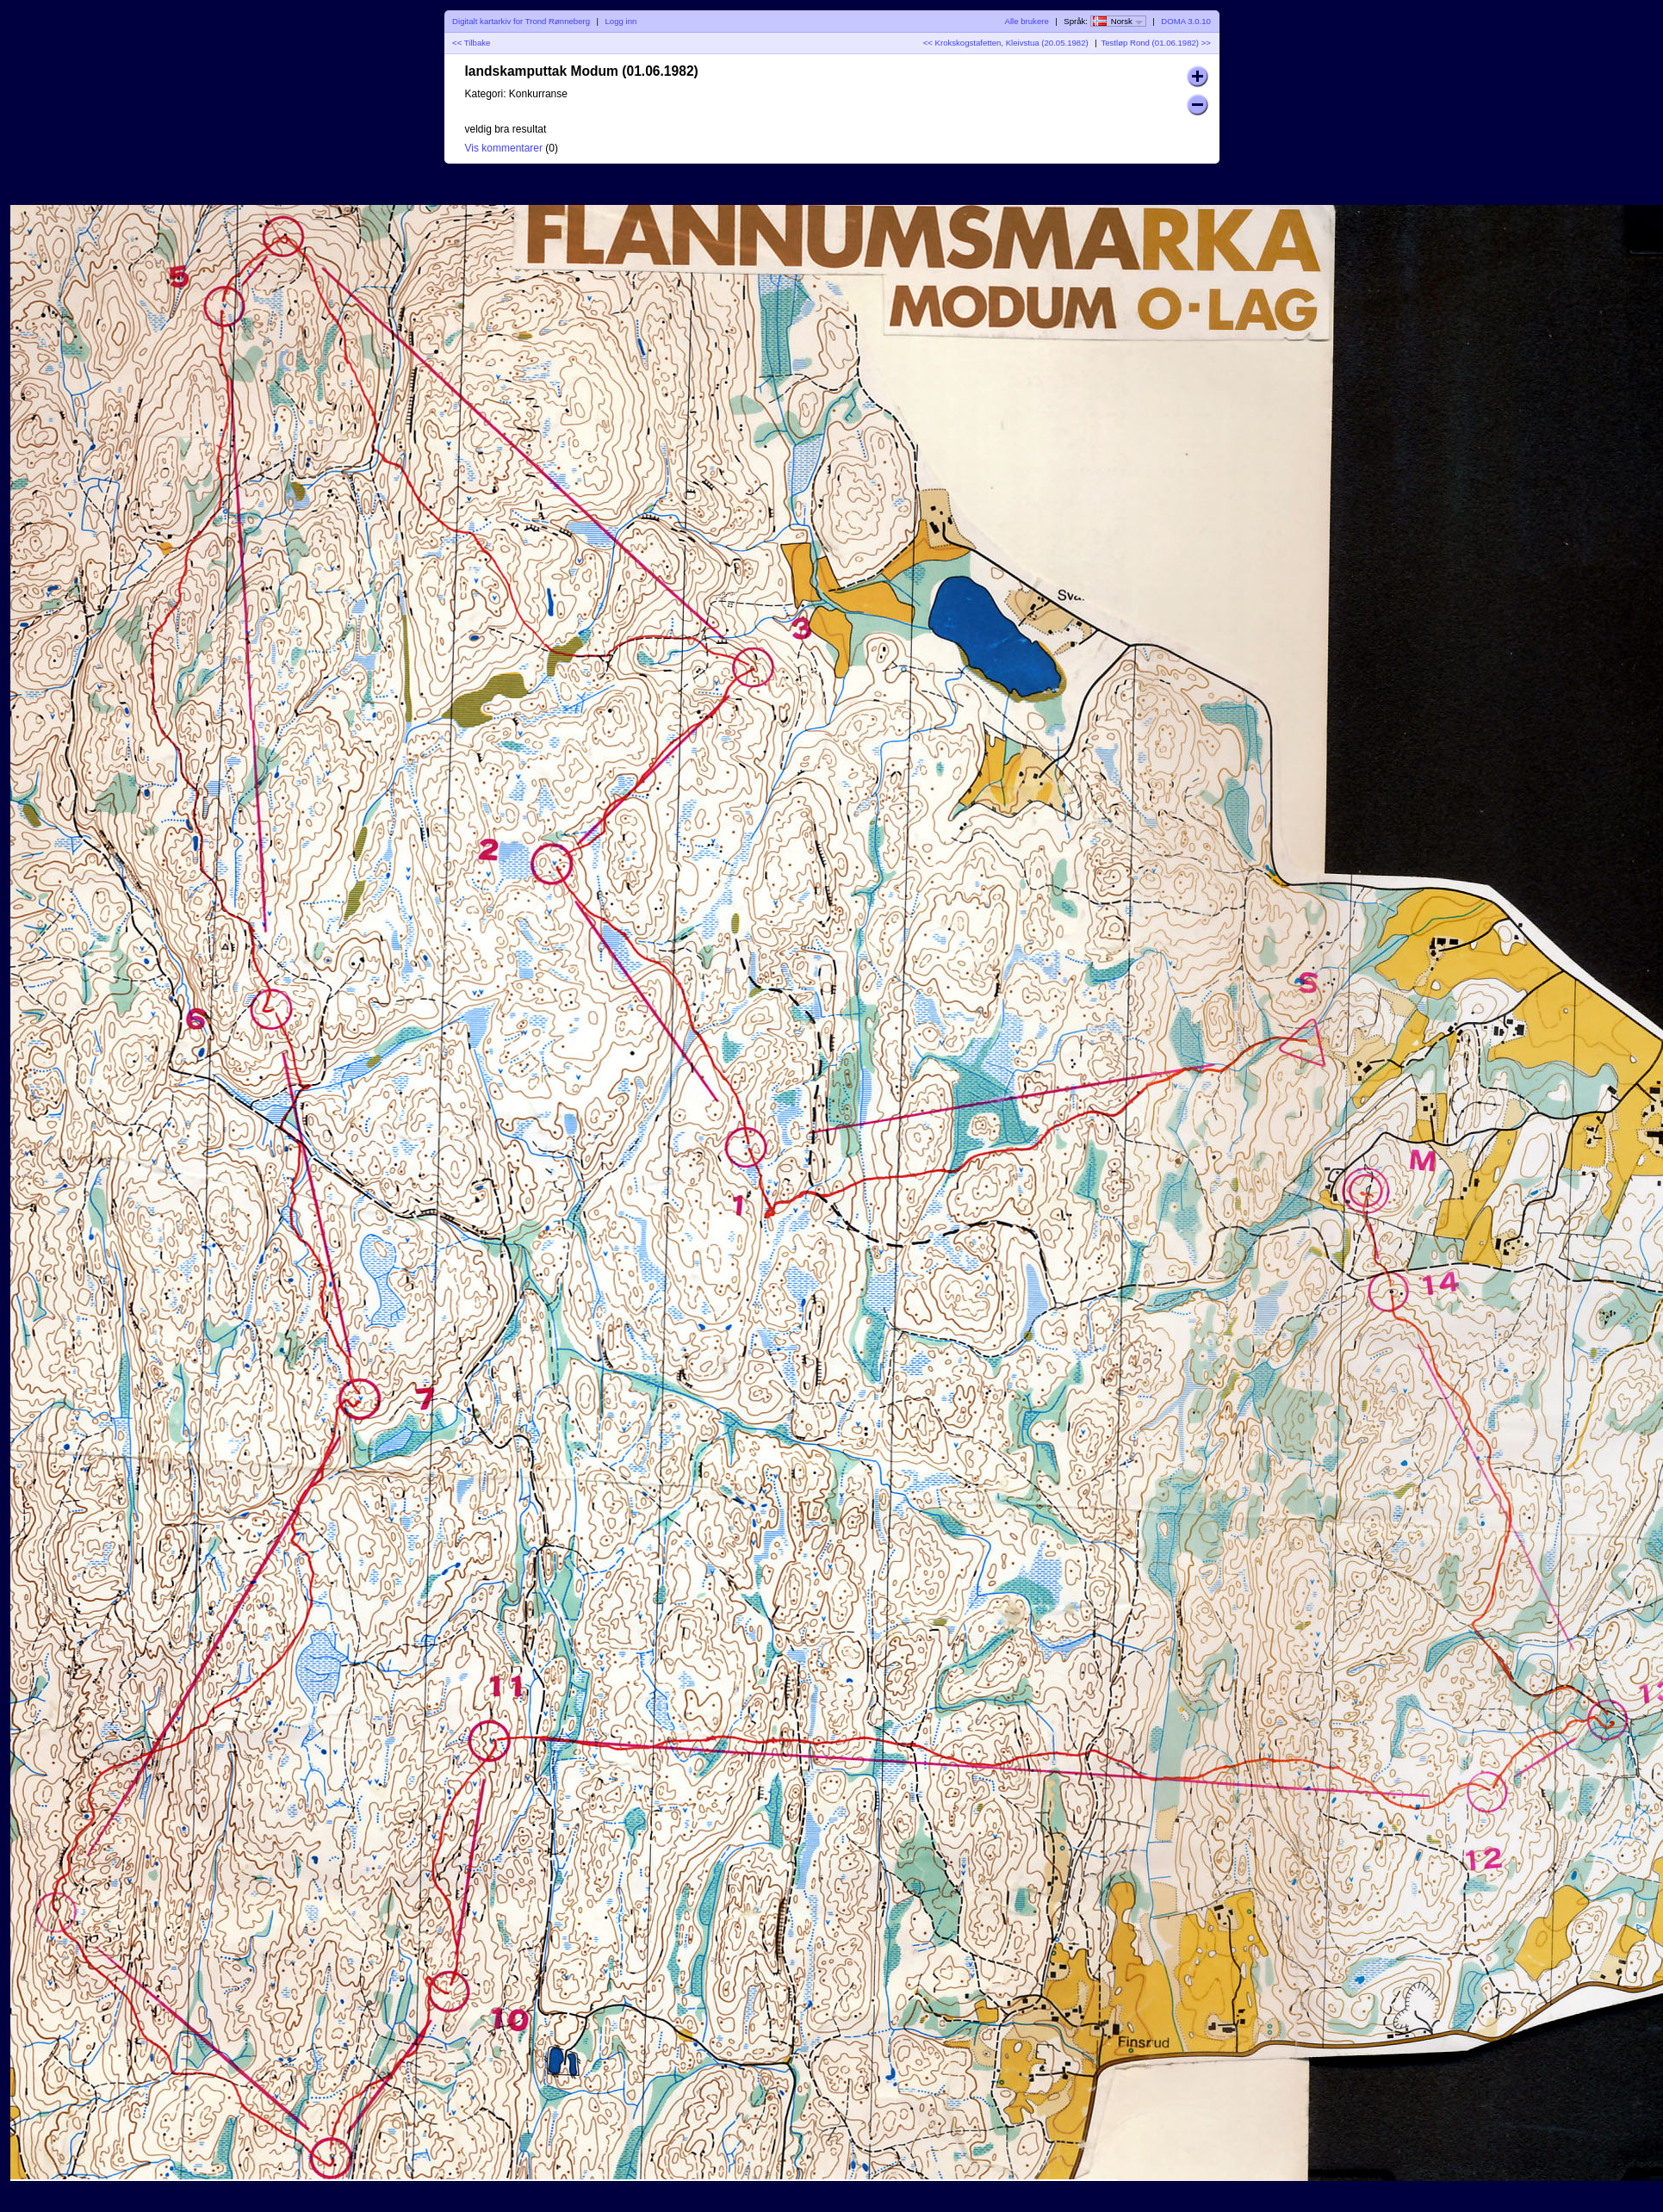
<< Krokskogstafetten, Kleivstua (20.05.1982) (1006, 42)
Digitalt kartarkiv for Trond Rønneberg (521, 21)
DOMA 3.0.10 (1186, 21)
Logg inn (621, 21)
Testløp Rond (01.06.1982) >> (1155, 42)
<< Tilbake (471, 42)
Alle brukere (1027, 21)
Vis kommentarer (504, 148)
